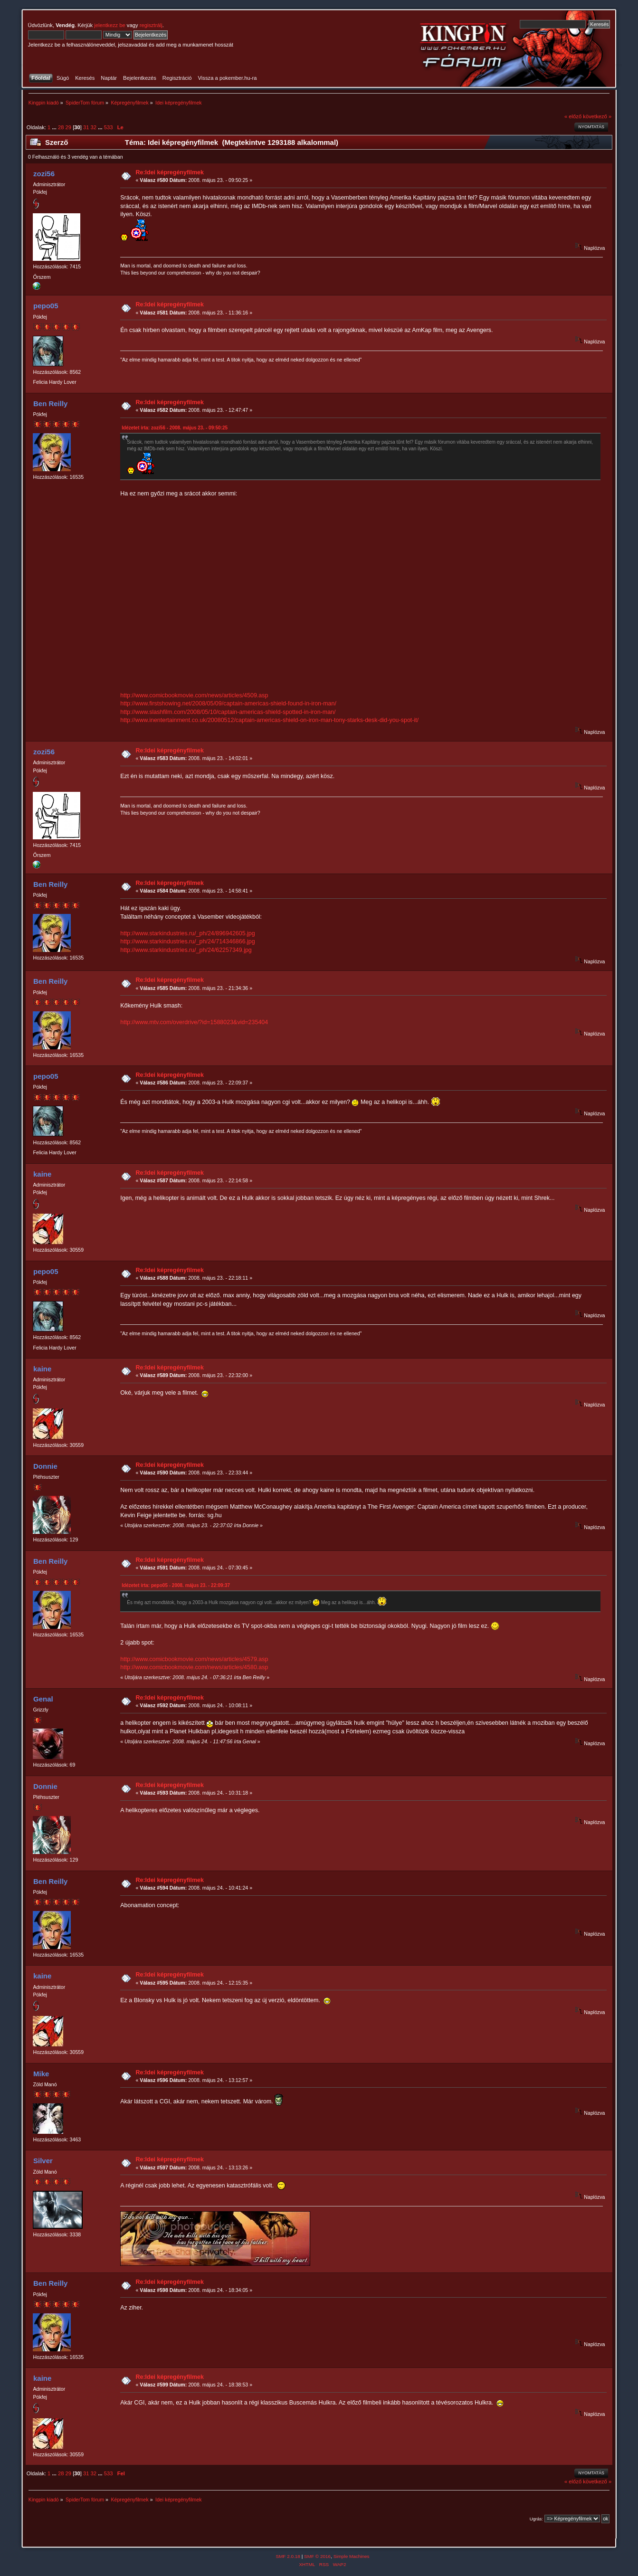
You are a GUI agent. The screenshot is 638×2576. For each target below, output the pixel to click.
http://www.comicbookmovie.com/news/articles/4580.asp (194, 1667)
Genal (43, 1699)
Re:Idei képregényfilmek (169, 172)
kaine (42, 1174)
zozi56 (44, 174)
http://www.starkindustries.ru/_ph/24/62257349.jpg (186, 950)
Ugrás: (536, 2518)
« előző (572, 116)
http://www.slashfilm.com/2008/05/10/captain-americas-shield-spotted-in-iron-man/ (227, 712)
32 (93, 127)
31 (86, 127)
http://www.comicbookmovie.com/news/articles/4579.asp (194, 1659)
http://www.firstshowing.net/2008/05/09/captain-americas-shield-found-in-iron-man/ (228, 703)
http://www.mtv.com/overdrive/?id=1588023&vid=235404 (194, 1022)
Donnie (45, 1466)
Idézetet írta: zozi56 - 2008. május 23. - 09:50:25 (175, 427)
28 (61, 127)
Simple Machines (351, 2556)
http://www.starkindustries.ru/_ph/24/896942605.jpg (187, 933)
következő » (597, 116)
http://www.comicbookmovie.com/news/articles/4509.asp (194, 695)
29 (68, 127)
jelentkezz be (109, 25)
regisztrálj (151, 25)
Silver (43, 2161)
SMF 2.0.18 (288, 2556)
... (54, 127)
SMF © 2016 (317, 2556)
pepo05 (45, 306)
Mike (41, 2074)
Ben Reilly (50, 403)
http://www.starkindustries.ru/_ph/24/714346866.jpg (187, 941)
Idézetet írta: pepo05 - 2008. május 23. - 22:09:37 (176, 1585)
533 (108, 127)
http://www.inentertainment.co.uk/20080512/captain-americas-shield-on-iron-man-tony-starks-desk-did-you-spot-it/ (269, 720)
